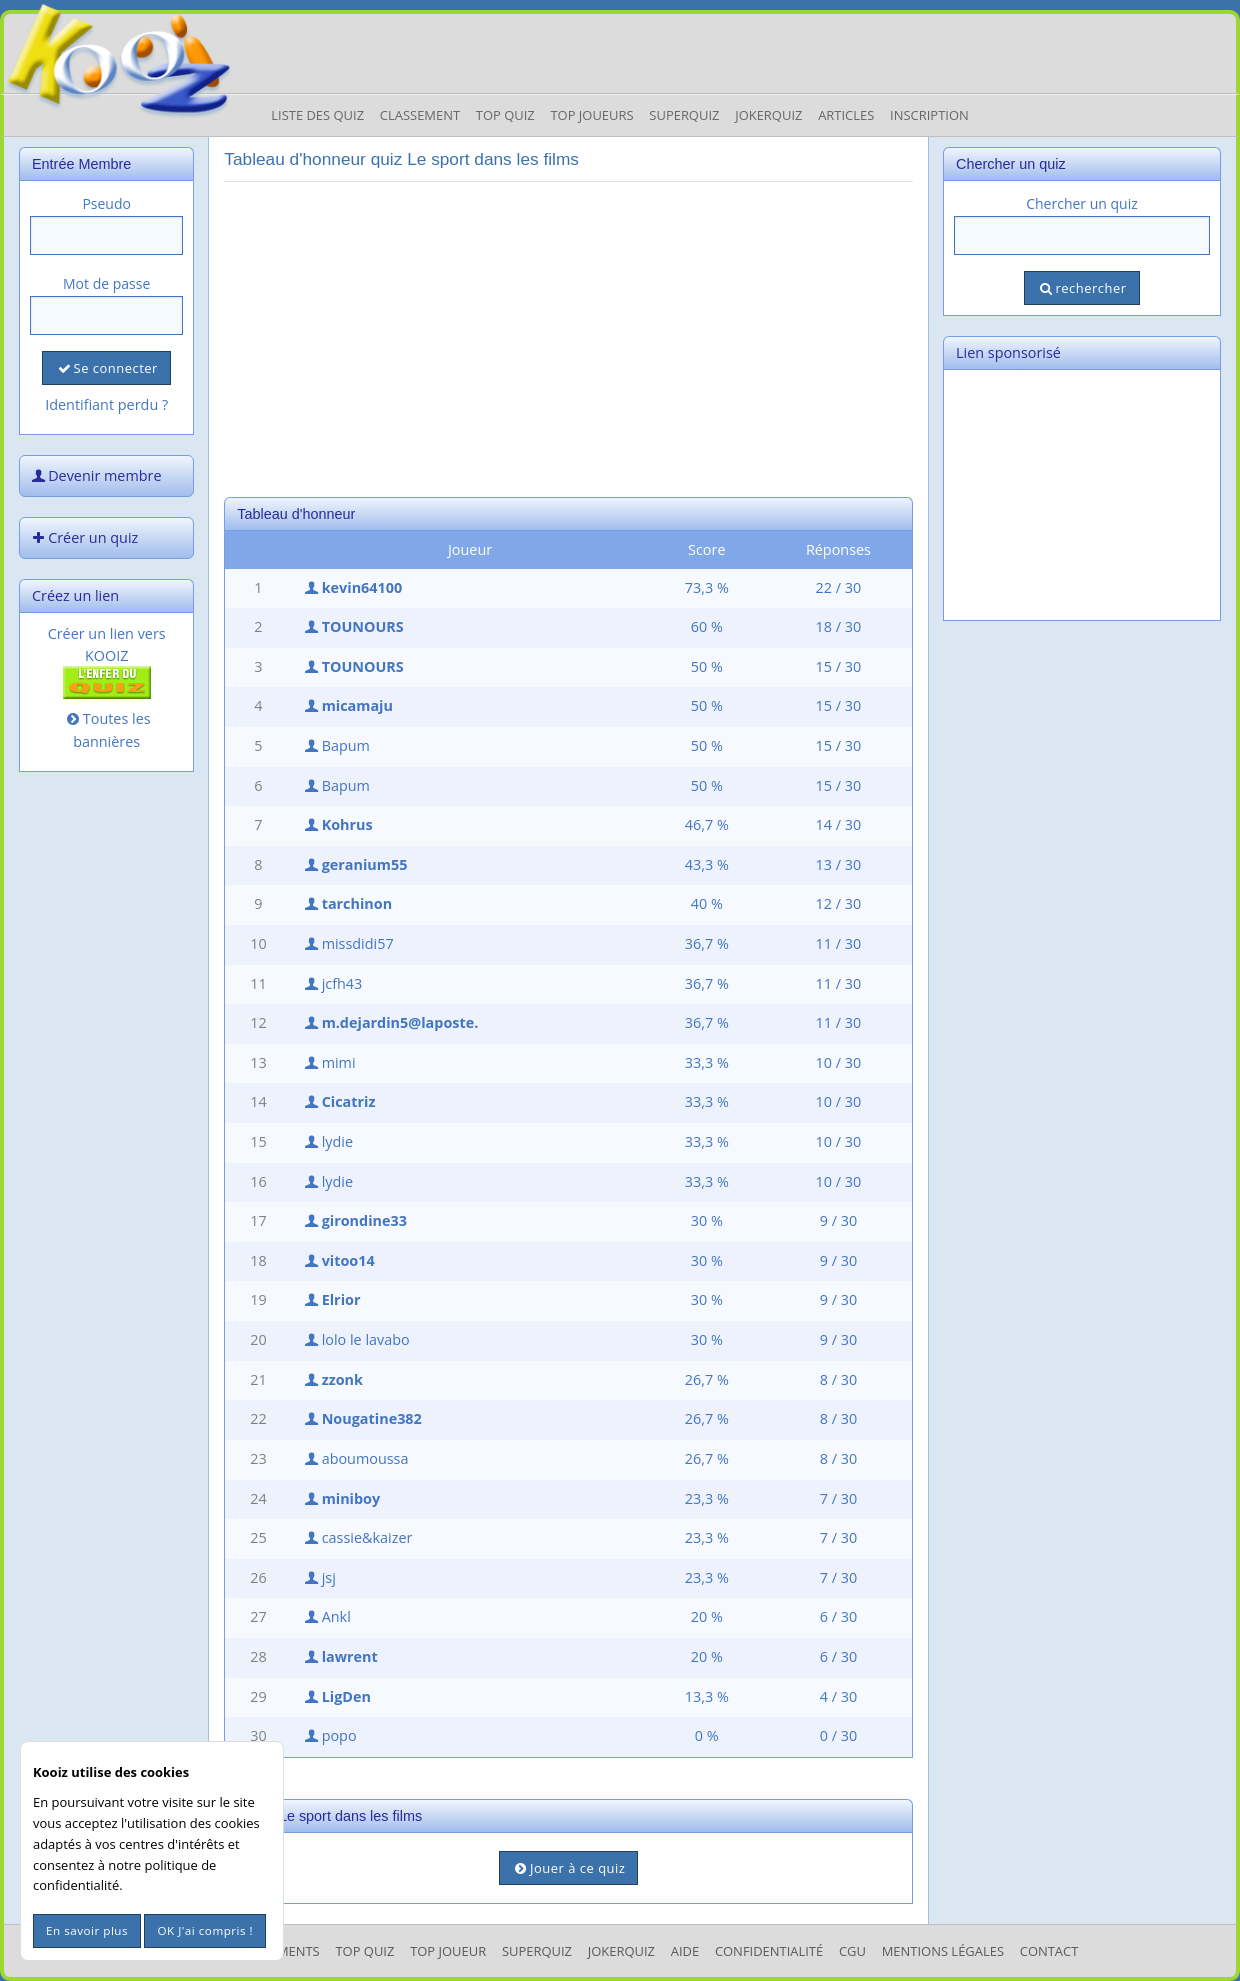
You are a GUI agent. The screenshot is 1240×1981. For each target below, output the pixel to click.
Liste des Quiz (317, 115)
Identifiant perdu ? (106, 404)
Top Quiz (505, 115)
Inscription (929, 115)
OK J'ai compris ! (205, 1930)
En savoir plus (87, 1930)
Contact (1049, 1951)
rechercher (1081, 288)
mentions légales (943, 1951)
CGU (852, 1951)
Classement (420, 115)
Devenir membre (95, 475)
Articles (846, 115)
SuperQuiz (537, 1951)
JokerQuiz (768, 115)
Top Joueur (448, 1951)
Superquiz (684, 115)
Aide (685, 1951)
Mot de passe (106, 283)
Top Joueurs (591, 115)
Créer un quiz (83, 537)
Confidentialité (769, 1951)
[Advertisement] (568, 337)
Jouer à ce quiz (568, 1868)
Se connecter (106, 368)
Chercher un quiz (1082, 203)
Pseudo (106, 203)
